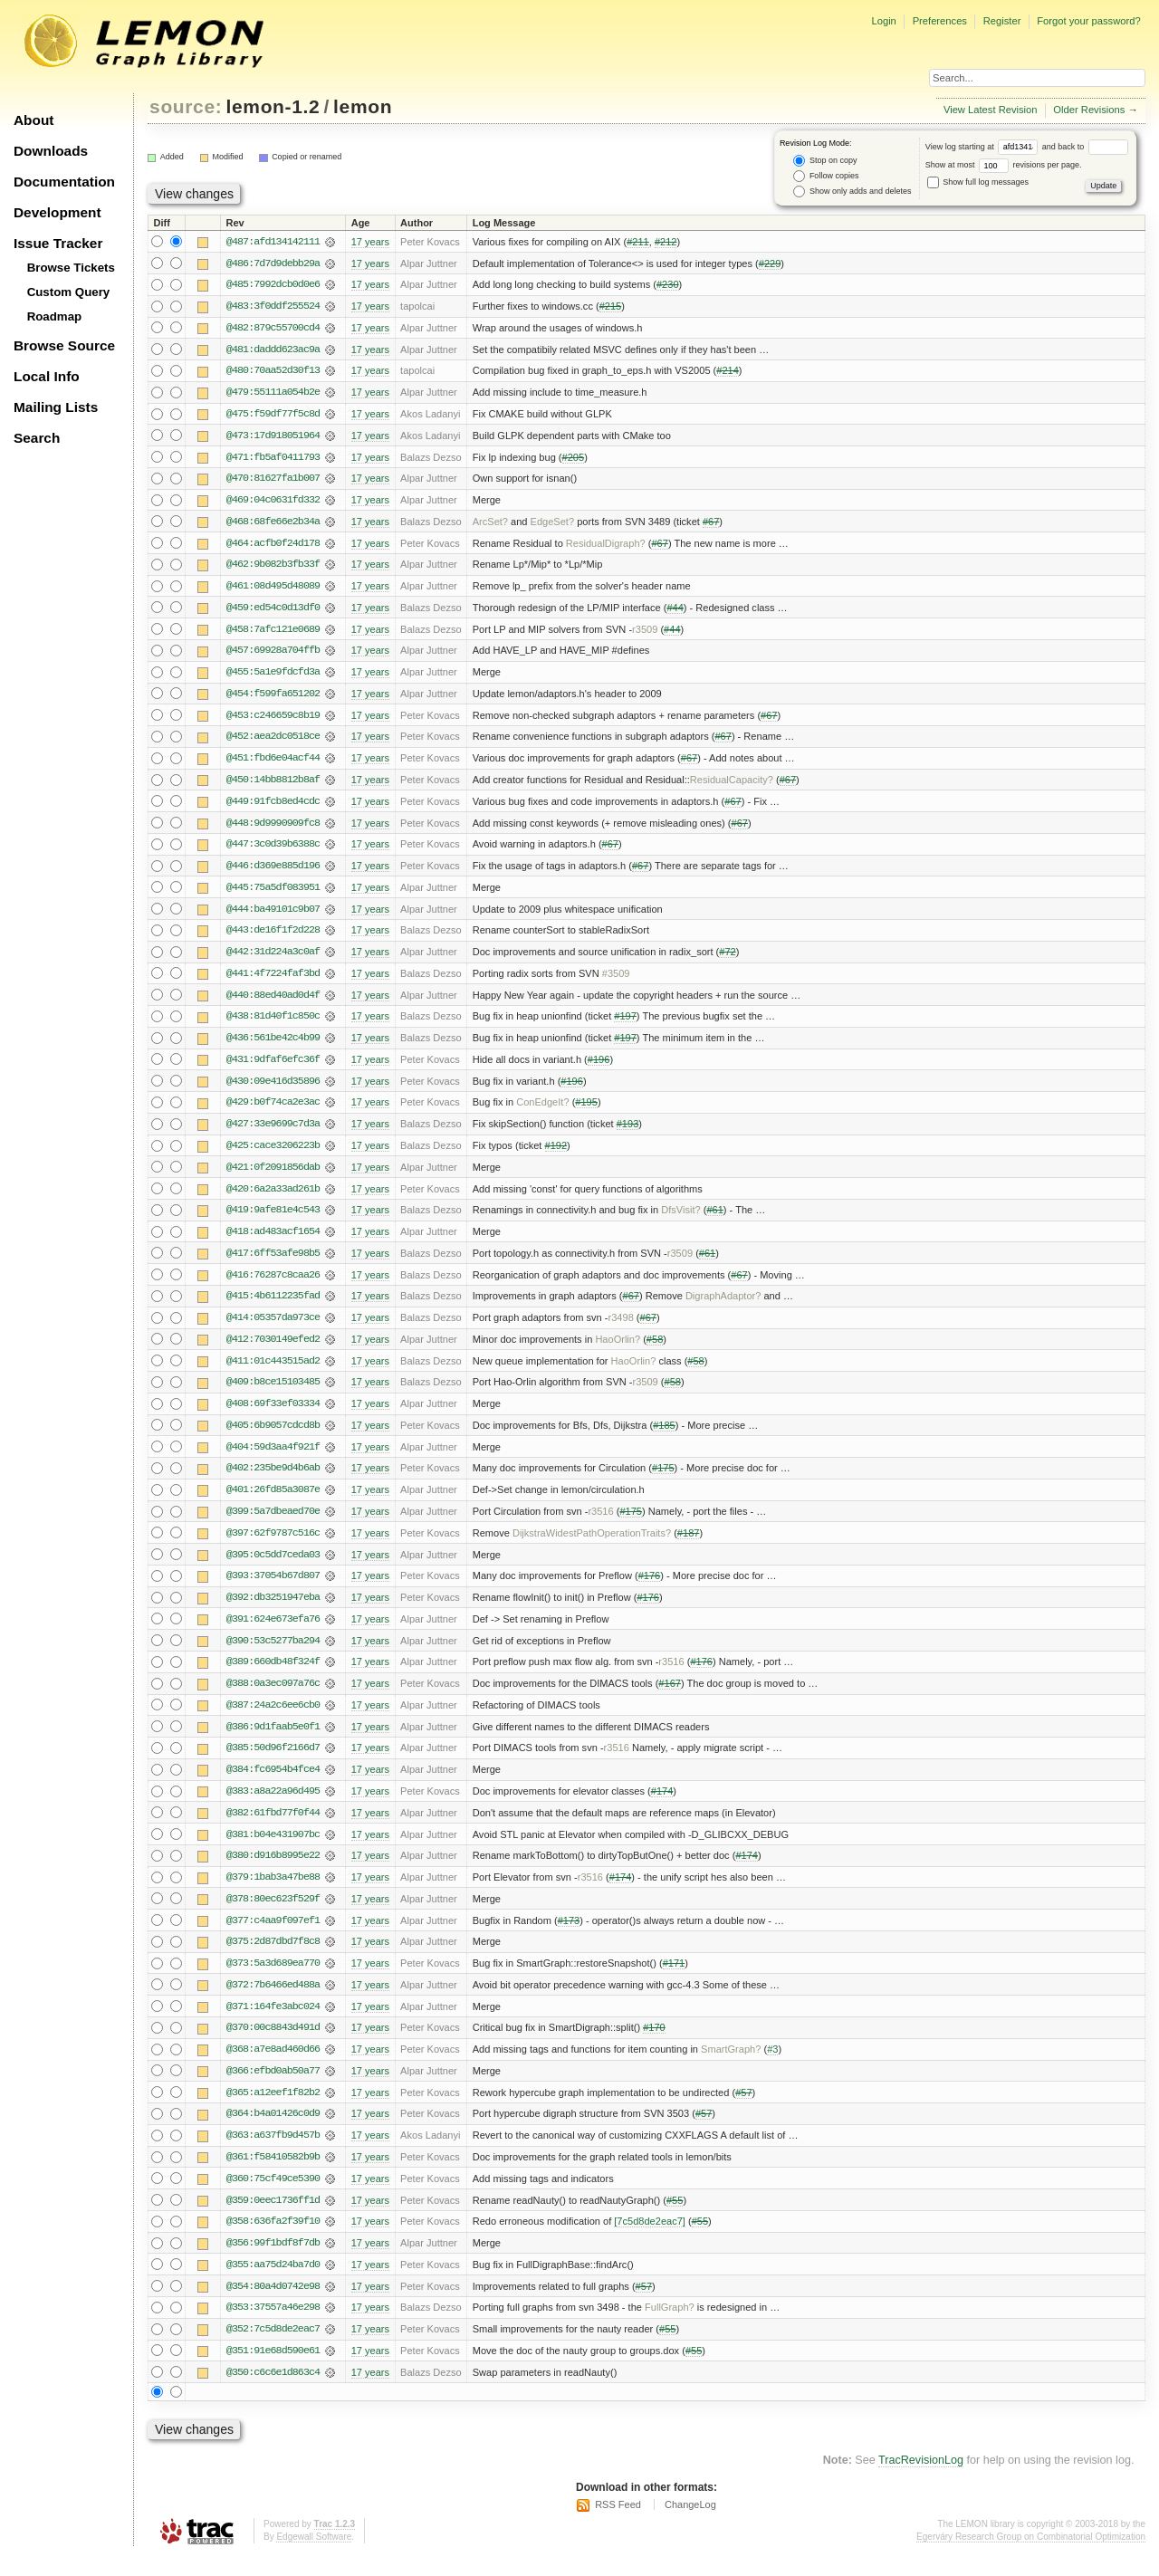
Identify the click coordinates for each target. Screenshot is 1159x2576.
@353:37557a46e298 (273, 2328)
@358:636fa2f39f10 (273, 2241)
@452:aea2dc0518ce (273, 741)
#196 (599, 1067)
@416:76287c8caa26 (273, 1285)
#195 (586, 1111)
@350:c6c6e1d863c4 (273, 2393)
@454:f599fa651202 (273, 698)
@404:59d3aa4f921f (273, 1458)
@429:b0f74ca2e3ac (273, 1111)
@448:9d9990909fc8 (273, 828)
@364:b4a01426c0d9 (273, 2132)
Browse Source (64, 345)
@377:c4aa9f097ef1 (273, 1937)
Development (57, 212)
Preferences (940, 20)
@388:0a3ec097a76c (273, 1697)
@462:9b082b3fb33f (273, 567)
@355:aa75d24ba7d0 (273, 2284)
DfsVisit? (680, 1219)
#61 (714, 1219)
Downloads (51, 150)
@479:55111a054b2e (273, 394)
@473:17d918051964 (273, 437)
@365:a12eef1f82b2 (273, 2110)
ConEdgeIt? (542, 1111)
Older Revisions (1089, 109)
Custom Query (68, 292)
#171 (674, 1980)
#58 (655, 1350)
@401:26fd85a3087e (273, 1502)
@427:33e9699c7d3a (273, 1132)
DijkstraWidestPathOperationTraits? (591, 1545)
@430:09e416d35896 (273, 1089)
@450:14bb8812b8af (273, 785)
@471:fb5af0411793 (273, 459)
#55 (674, 2219)
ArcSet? (490, 524)
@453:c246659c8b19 (273, 720)
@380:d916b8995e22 (273, 1871)
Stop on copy (825, 161)
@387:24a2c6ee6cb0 (273, 1719)
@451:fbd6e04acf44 (273, 763)
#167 (669, 1697)
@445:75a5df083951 (273, 893)
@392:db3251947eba (273, 1611)
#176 (649, 1589)
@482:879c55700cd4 (273, 328)
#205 (573, 459)
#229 (770, 263)
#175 (663, 1480)
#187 (688, 1545)
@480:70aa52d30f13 (273, 372)
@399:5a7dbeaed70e (273, 1524)
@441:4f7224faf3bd (273, 980)
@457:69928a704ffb (273, 654)
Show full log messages (978, 182)
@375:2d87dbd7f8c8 (273, 1958)
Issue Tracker (58, 243)
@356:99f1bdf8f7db (273, 2262)
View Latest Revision (990, 109)
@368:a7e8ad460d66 (273, 2067)
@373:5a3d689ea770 (273, 1980)
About (33, 120)
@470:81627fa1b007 (273, 481)
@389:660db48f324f (273, 1676)
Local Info (47, 376)
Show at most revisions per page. (1003, 164)
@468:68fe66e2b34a (273, 524)
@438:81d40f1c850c (273, 1024)
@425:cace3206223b (273, 1154)
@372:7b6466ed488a (273, 2002)
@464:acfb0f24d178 (273, 546)
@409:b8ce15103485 (273, 1393)
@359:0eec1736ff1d (273, 2219)
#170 (654, 2045)
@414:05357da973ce (273, 1328)
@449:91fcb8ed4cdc (273, 807)
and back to (1085, 146)
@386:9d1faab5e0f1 (273, 1741)
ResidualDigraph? (606, 546)
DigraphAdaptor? (723, 1306)
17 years (370, 241)
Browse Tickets (71, 267)
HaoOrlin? (617, 1350)
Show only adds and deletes (852, 191)
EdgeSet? (553, 524)
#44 (674, 611)
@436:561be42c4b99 (273, 1046)
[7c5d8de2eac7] (649, 2241)
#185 (664, 1437)
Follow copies (825, 176)
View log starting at (983, 146)
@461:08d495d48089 (273, 589)
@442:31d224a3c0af (273, 959)
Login (883, 20)
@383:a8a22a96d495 (273, 1806)
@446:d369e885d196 (273, 872)
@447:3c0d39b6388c (273, 850)
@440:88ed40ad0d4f (273, 1002)
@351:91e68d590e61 (273, 2371)
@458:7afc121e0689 (273, 633)
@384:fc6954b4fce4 (273, 1784)
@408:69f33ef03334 (273, 1415)
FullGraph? (669, 2327)
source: (185, 106)
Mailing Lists (56, 407)
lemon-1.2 (273, 106)
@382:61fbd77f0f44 (273, 1828)
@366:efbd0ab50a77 (273, 2089)
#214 (727, 372)
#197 (625, 1024)
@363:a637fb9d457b (273, 2154)
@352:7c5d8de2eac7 (273, 2349)
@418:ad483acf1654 (273, 1241)
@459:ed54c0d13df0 (273, 611)
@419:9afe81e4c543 (273, 1219)
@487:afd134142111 (273, 242)
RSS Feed (618, 2526)
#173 (569, 1936)
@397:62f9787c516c (273, 1545)
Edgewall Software (313, 2557)
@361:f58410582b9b (273, 2176)
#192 (555, 1154)
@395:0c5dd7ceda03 (273, 1567)
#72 (727, 958)
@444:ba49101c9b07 (273, 915)
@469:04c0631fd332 (273, 502)
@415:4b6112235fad (273, 1306)
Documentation (64, 181)
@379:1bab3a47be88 (273, 1893)
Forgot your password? (1088, 20)
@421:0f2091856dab (273, 1176)
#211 (638, 241)
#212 (666, 241)
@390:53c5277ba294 (273, 1654)
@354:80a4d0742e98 (273, 2306)
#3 (772, 2067)
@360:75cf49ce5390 (273, 2197)
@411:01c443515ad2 (273, 1372)
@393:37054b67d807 (273, 1589)
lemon (362, 106)
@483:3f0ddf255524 (273, 307)
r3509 (644, 632)
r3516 (600, 1523)
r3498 (621, 1328)
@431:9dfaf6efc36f (273, 1067)
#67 (711, 524)
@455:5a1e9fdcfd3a (273, 676)
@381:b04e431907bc (273, 1850)
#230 (667, 285)
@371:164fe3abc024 (273, 2023)
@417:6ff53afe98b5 (273, 1263)
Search (37, 437)
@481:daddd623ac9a (273, 350)
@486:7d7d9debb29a (273, 263)
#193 (628, 1132)
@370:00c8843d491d (273, 2045)
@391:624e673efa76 (273, 1632)
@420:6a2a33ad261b (273, 1198)
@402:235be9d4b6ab (273, 1480)
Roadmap (54, 316)
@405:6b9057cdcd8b (273, 1437)
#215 (610, 307)
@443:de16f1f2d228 (273, 937)
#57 (743, 2110)
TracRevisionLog (920, 2481)
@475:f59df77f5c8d (273, 415)
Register (1002, 20)
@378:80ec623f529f (273, 1915)
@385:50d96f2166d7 (273, 1763)
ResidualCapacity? (731, 785)
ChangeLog (690, 2526)
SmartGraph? (731, 2067)
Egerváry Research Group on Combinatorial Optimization (1030, 2557)
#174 (662, 1806)
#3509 (616, 980)
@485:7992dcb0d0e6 (273, 285)
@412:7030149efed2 (273, 1350)
